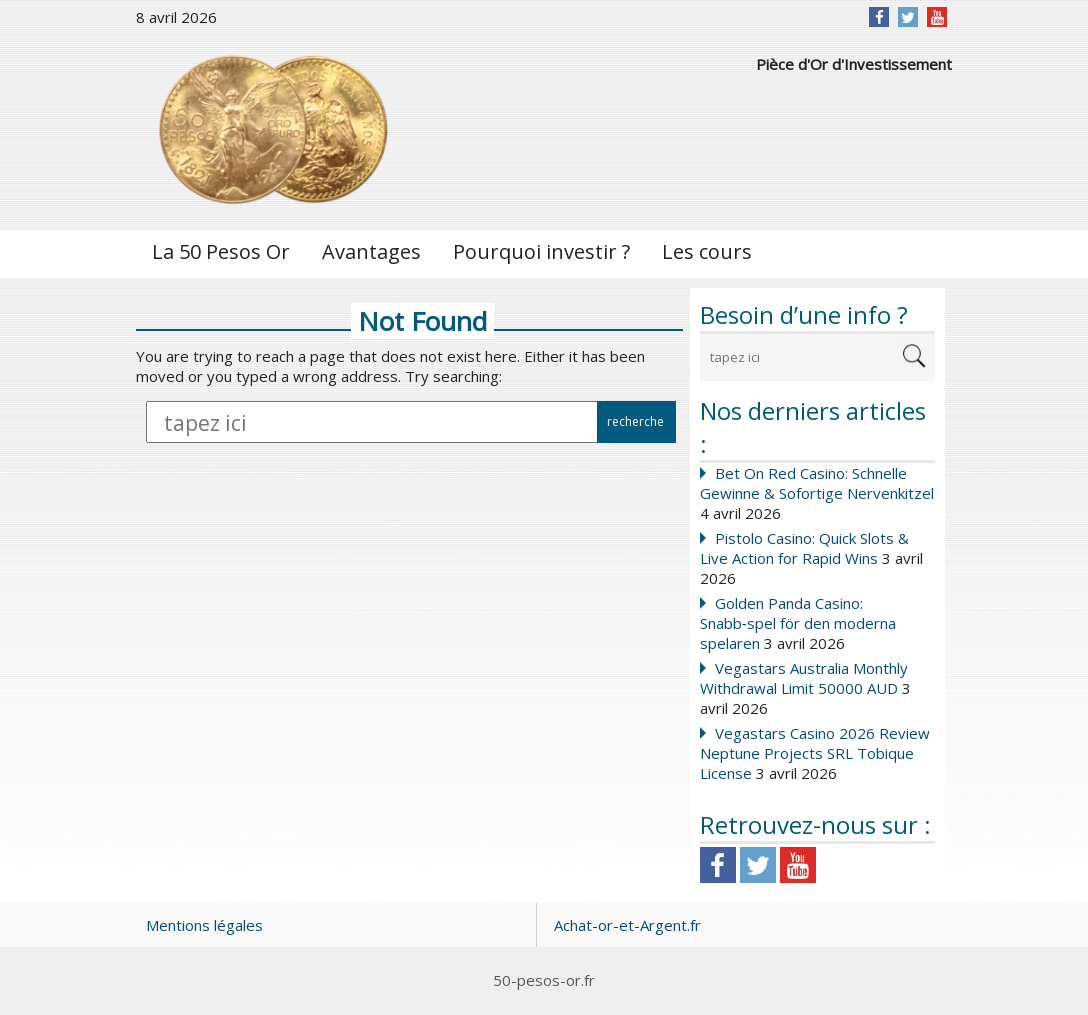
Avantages (371, 251)
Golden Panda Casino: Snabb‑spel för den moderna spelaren (798, 623)
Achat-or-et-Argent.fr (627, 925)
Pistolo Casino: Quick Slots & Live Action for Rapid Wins (804, 548)
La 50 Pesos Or (221, 251)
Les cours (707, 251)
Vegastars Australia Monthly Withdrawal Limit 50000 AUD (804, 678)
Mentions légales (204, 925)
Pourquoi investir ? (541, 251)
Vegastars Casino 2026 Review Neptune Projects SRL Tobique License (815, 753)
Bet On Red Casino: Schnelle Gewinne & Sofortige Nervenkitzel (817, 483)
